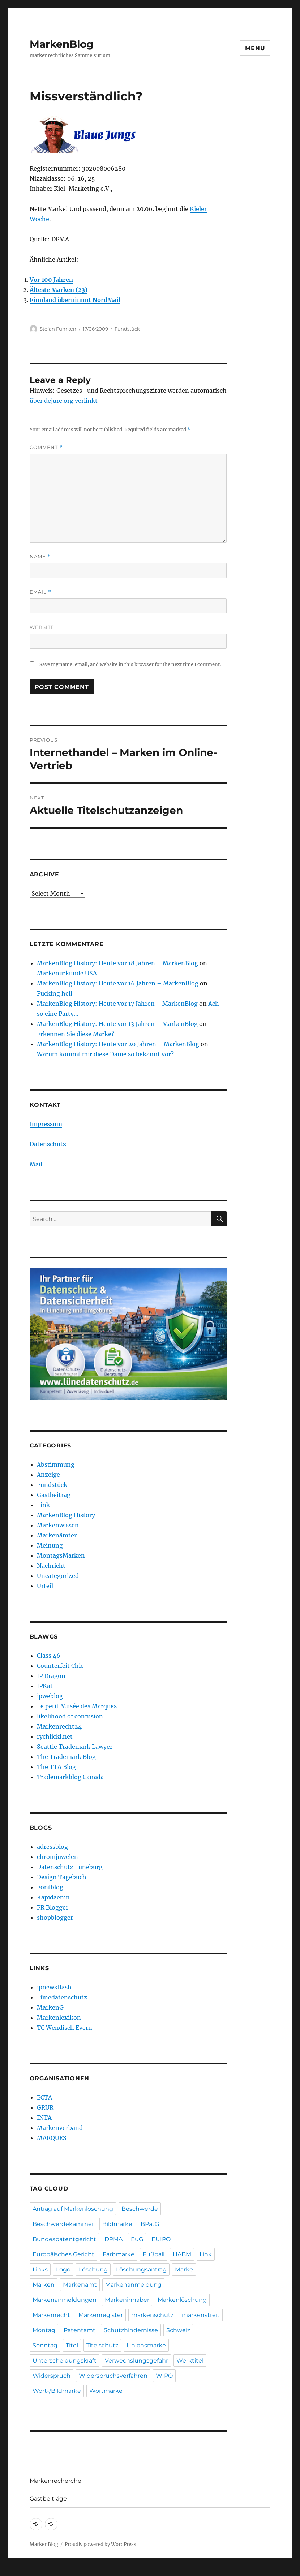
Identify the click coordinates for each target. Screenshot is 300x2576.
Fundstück (127, 329)
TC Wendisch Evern (64, 2027)
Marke (184, 2269)
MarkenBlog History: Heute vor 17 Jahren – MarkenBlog (117, 1003)
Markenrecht (51, 2315)
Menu (255, 48)
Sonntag (45, 2345)
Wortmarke (106, 2390)
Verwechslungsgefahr (136, 2360)
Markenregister (100, 2315)
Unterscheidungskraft (65, 2360)
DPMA (113, 2239)
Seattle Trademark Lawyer (74, 1746)
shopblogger (55, 1917)
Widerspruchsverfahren (113, 2375)
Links (40, 2269)
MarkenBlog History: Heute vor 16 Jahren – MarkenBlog (117, 983)
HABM (182, 2254)
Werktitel (189, 2360)
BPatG (150, 2224)
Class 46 (48, 1655)
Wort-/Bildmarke (57, 2390)
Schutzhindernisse (131, 2330)
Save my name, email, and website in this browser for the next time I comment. (130, 664)
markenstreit (201, 2315)
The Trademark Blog (66, 1756)
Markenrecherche (55, 2480)
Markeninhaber (127, 2299)
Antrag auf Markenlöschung (73, 2208)
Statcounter (17, 2571)
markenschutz (152, 2315)
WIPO (164, 2375)
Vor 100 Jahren (51, 279)
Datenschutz (48, 1144)
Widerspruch (51, 2375)
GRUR (45, 2107)
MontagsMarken (61, 1555)
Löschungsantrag (141, 2269)
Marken (44, 2284)
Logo (63, 2269)
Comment (46, 447)
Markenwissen (58, 1525)
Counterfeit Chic (60, 1665)
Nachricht (51, 1565)
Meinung (50, 1545)
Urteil (45, 1585)
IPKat (45, 1686)
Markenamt (80, 2284)
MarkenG (50, 2007)
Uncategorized (58, 1575)
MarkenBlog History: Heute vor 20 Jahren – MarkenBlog (118, 1044)
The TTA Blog (56, 1766)
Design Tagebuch (61, 1877)
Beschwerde (139, 2208)
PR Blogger (52, 1907)
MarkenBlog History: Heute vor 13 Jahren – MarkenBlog (117, 1023)
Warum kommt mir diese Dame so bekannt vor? (105, 1054)
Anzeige (48, 1474)
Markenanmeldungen (65, 2299)
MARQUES (52, 2137)
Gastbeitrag (53, 1494)
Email (40, 592)
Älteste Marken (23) (58, 289)
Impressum (46, 1123)
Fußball (153, 2254)
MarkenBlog (62, 44)
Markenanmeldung (133, 2284)
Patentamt (79, 2330)
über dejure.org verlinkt (64, 400)
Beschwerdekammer (63, 2224)
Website (42, 627)
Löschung (93, 2269)
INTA (44, 2117)
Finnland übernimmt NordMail (75, 299)
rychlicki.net (55, 1736)
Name (40, 556)
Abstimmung (55, 1464)
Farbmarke (118, 2254)
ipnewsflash (54, 1987)
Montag (44, 2330)
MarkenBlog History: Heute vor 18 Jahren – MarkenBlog (117, 963)
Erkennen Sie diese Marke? (75, 1033)
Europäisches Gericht (63, 2254)
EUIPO (161, 2239)
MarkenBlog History (66, 1515)
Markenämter (57, 1535)
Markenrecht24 (59, 1726)
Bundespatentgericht (64, 2239)
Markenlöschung (182, 2299)
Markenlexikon (59, 2017)
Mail (36, 1164)
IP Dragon (51, 1675)
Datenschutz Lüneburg (70, 1866)
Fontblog (50, 1887)
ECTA (44, 2097)
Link (43, 1505)
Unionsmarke (146, 2345)
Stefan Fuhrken (58, 329)
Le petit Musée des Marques (77, 1706)
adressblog (52, 1846)
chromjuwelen (57, 1856)
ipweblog (50, 1696)
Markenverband (60, 2127)
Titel (72, 2345)
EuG (137, 2239)
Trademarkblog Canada (70, 1777)
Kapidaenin (53, 1897)
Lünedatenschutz (62, 1997)
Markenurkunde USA (67, 973)
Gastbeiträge (48, 2498)
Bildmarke (117, 2224)
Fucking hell (54, 993)
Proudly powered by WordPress (100, 2544)
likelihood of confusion (70, 1716)
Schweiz (178, 2330)
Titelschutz (102, 2345)
